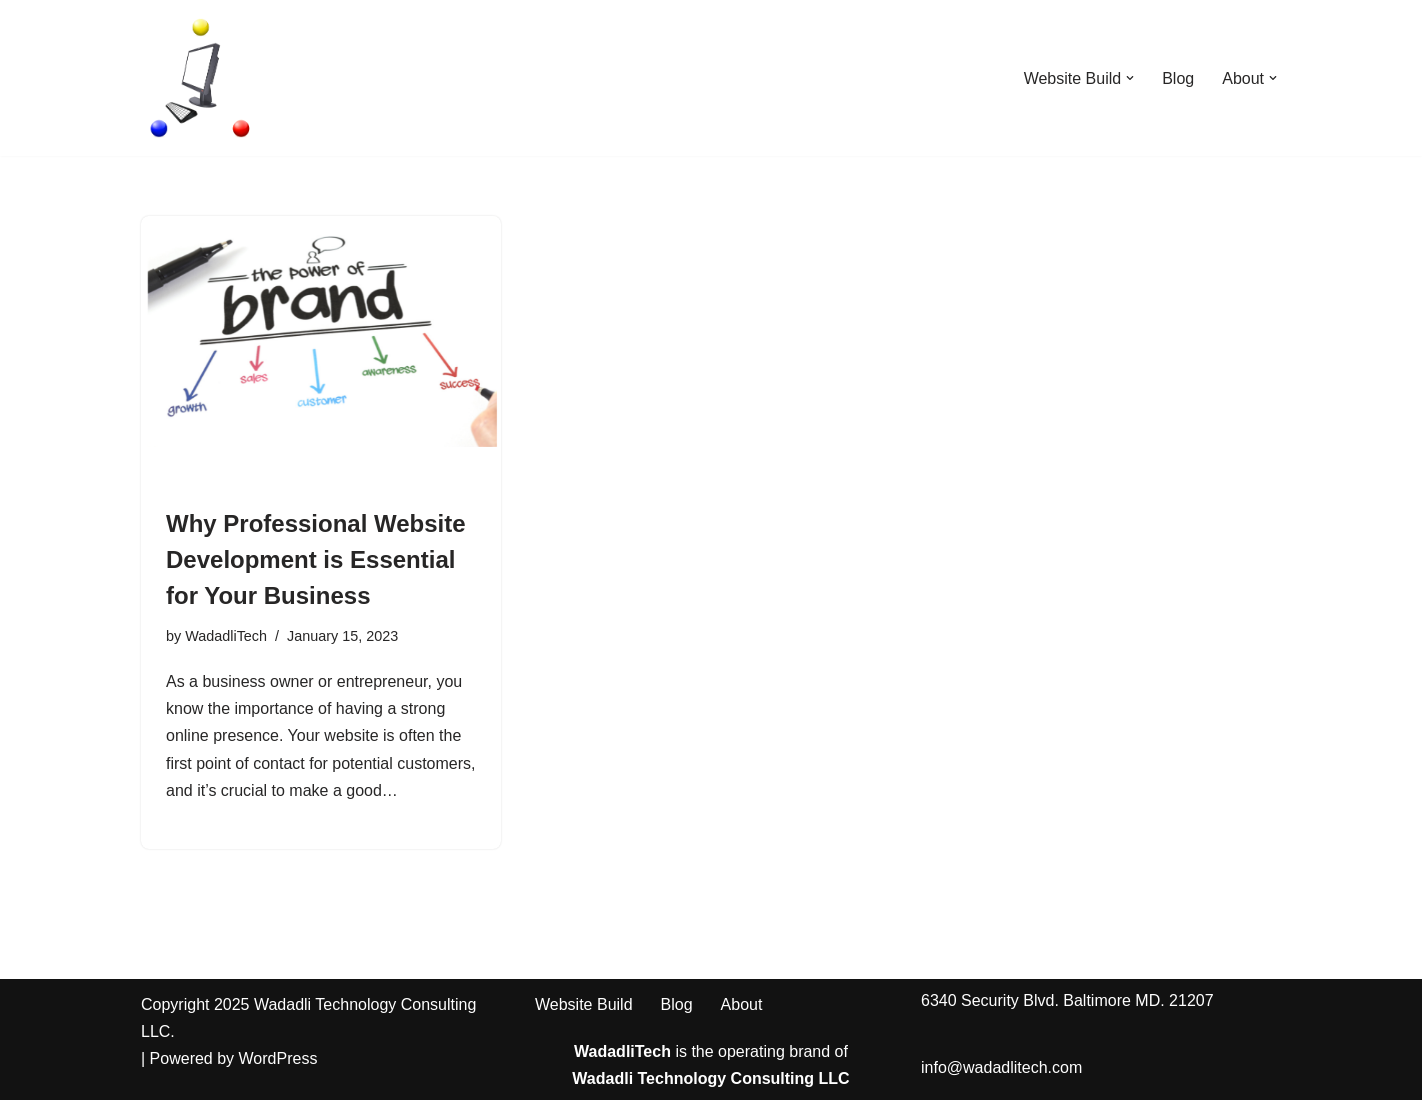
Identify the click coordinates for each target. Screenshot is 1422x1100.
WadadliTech (226, 636)
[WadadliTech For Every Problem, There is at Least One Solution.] (201, 78)
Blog (1178, 78)
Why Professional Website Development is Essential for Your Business (316, 559)
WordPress (278, 1058)
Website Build (584, 1004)
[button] (1130, 78)
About (742, 1004)
